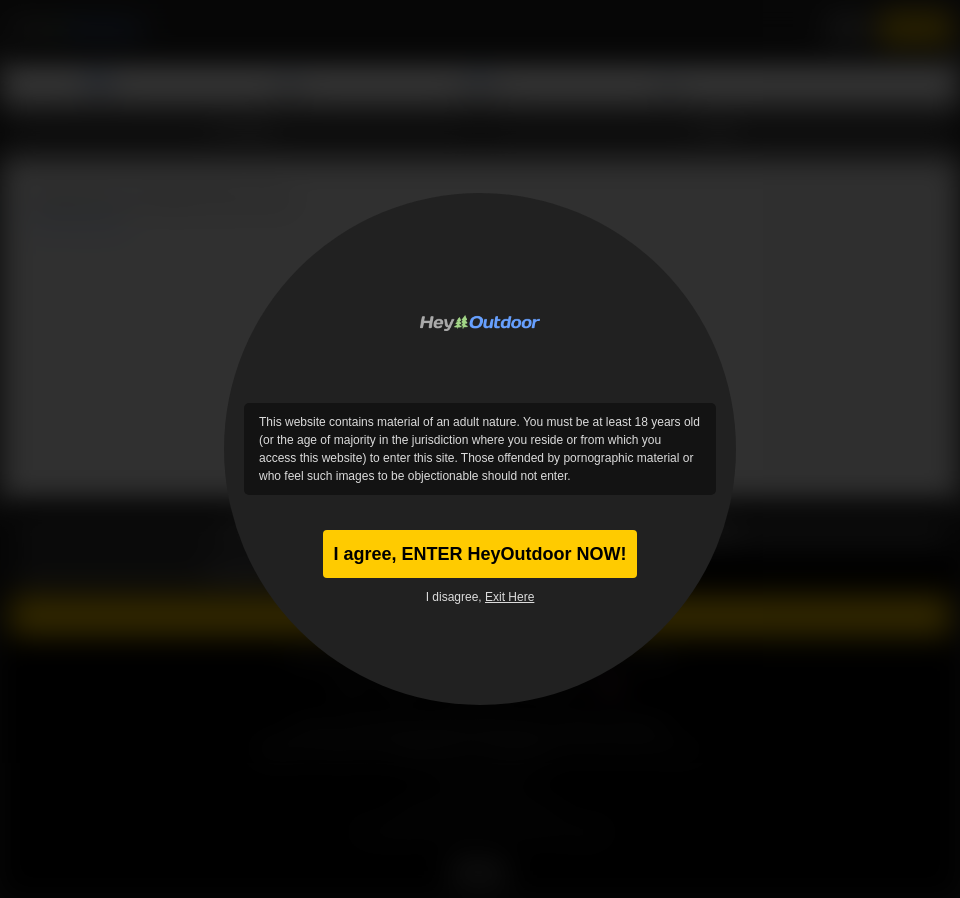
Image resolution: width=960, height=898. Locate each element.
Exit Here (509, 597)
